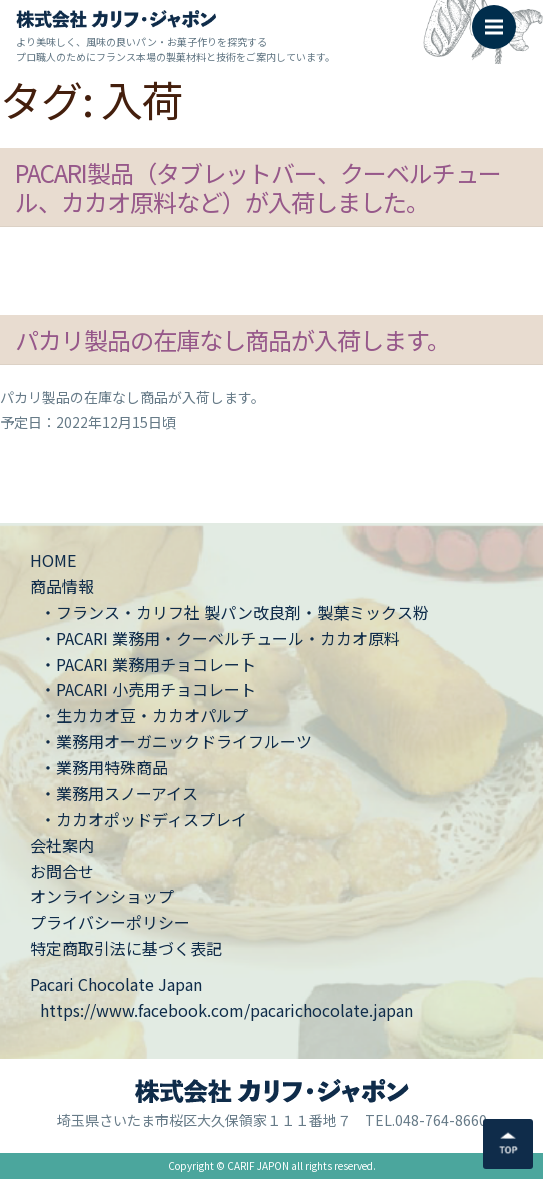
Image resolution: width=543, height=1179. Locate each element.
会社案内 (62, 845)
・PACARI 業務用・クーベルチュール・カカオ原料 (220, 638)
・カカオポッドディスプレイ (143, 819)
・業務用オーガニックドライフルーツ (176, 741)
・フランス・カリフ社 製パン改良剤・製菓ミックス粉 (234, 612)
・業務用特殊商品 (104, 767)
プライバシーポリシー (110, 922)
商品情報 (62, 586)
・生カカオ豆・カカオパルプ (144, 715)
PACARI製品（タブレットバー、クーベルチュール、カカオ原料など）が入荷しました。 (258, 187)
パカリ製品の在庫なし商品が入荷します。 (232, 339)
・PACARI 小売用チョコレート (148, 689)
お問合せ (62, 871)
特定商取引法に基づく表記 (126, 948)
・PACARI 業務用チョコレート (148, 664)
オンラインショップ (102, 896)
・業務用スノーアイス (119, 793)
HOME (53, 560)
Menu (500, 17)
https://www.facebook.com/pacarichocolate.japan (226, 1010)
